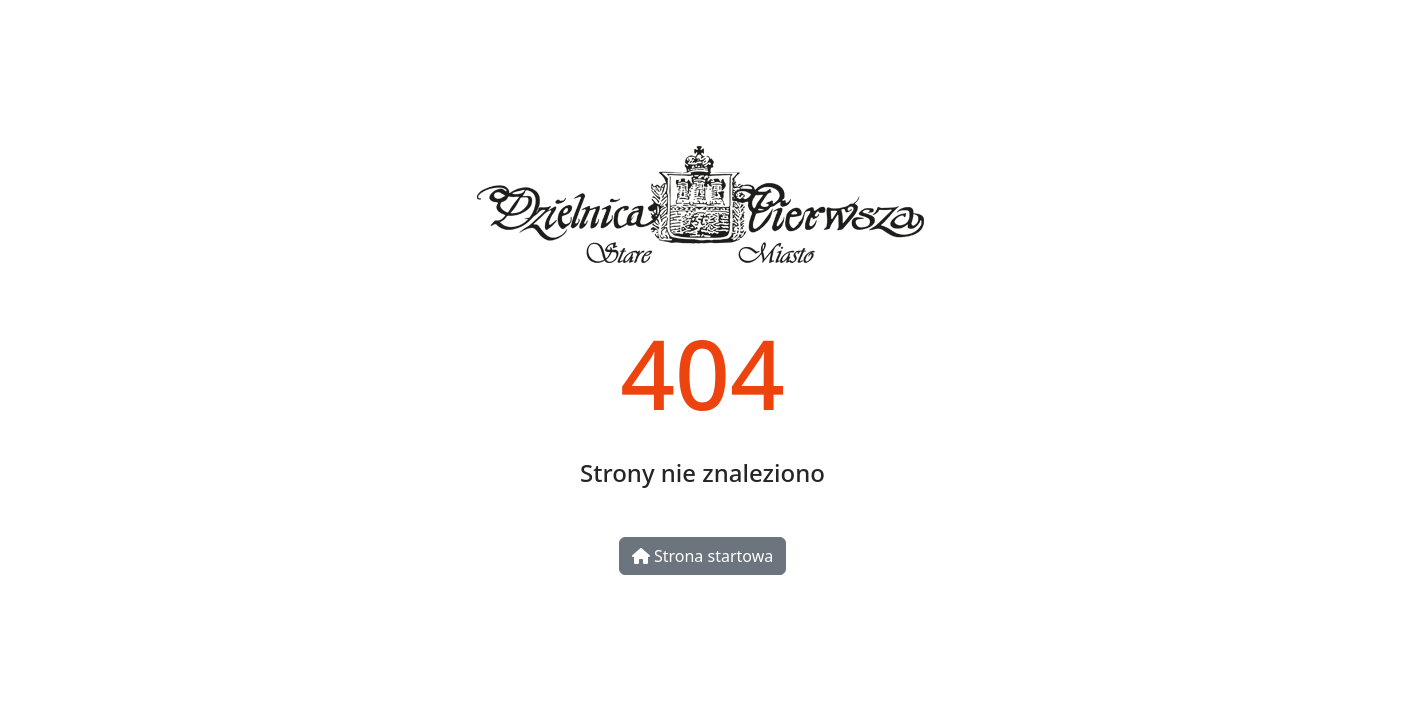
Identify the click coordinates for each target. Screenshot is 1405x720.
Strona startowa (702, 556)
